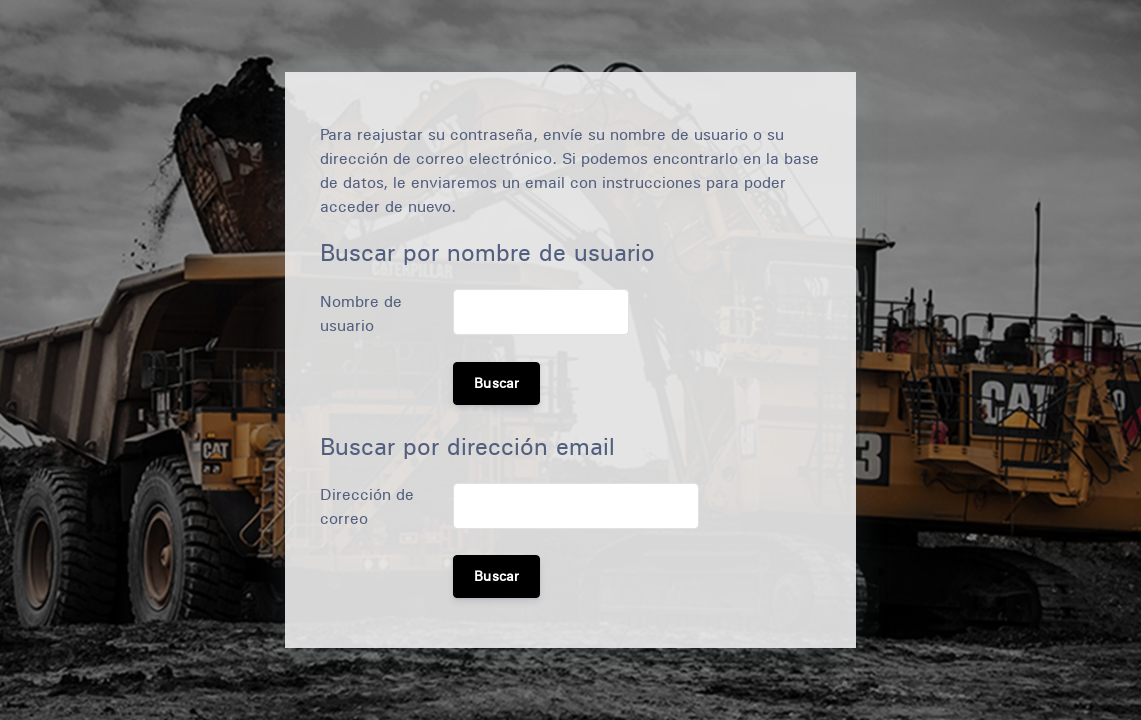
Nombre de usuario (361, 313)
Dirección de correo (367, 506)
